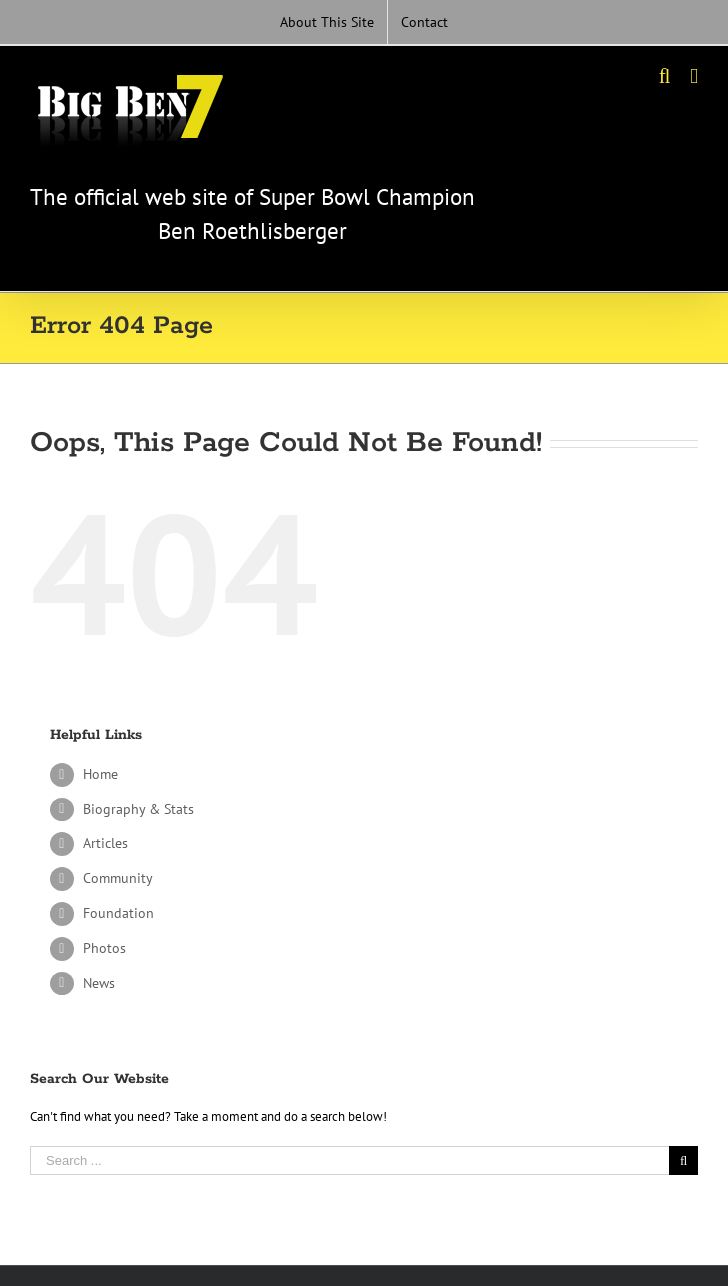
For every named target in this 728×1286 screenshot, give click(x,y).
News (99, 983)
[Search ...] (349, 1160)
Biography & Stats (138, 809)
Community (118, 878)
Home (100, 774)
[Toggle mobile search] (665, 76)
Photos (104, 948)
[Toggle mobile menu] (694, 76)
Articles (105, 843)
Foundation (118, 913)
